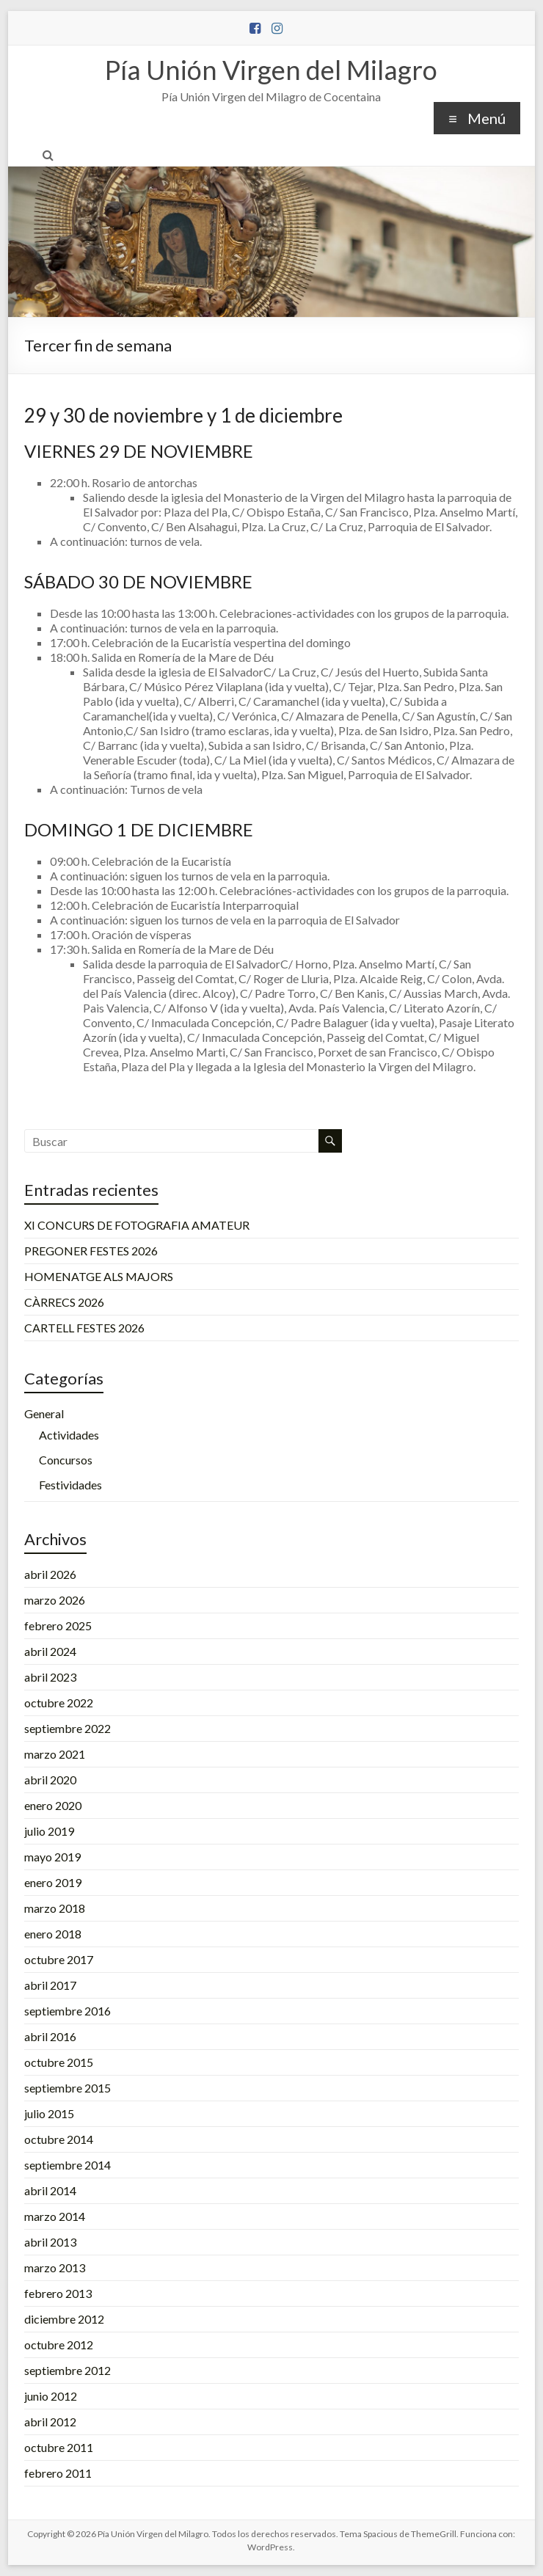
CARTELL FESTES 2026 (84, 1328)
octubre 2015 (58, 2062)
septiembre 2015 (67, 2088)
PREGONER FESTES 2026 (91, 1251)
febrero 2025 (58, 1625)
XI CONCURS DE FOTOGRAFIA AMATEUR (136, 1225)
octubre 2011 (58, 2447)
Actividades (69, 1435)
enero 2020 (52, 1805)
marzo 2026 (54, 1600)
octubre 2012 (58, 2344)
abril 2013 (50, 2242)
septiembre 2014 (67, 2165)
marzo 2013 (54, 2267)
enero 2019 (52, 1882)
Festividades (70, 1485)
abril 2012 (50, 2422)
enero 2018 (52, 1934)
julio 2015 (49, 2113)
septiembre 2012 (67, 2370)
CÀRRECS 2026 (64, 1302)
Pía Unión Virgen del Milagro (271, 70)
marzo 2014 (54, 2216)
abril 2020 (50, 1780)
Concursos (65, 1460)
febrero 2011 (58, 2473)
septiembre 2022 (67, 1728)
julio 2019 (49, 1831)
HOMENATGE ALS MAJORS (98, 1276)
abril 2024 (50, 1651)
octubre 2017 (58, 1959)
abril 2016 (50, 2036)
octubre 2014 (58, 2139)
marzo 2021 (54, 1754)
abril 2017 (50, 1985)
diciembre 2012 (64, 2319)
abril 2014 (50, 2190)
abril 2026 (50, 1574)
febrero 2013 (58, 2293)
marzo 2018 (54, 1908)
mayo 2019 (52, 1857)
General (44, 1413)
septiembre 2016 (67, 2011)
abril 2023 (50, 1677)
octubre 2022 (58, 1703)
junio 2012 (50, 2396)
